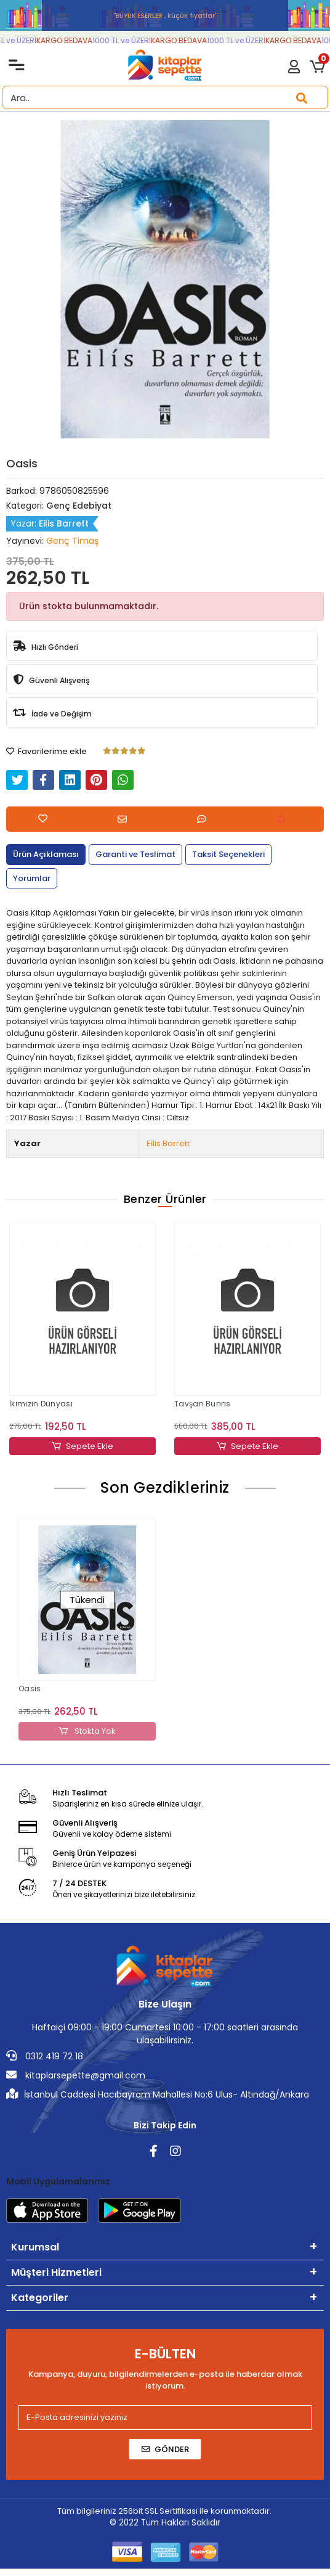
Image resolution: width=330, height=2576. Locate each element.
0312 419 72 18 (44, 2056)
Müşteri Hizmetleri (56, 2272)
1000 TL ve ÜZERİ (127, 40)
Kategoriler (39, 2298)
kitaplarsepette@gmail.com (75, 2075)
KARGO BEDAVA (70, 40)
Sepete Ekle (82, 1446)
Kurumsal (35, 2247)
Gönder (165, 2449)
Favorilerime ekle (46, 751)
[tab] (46, 854)
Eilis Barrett (168, 1143)
